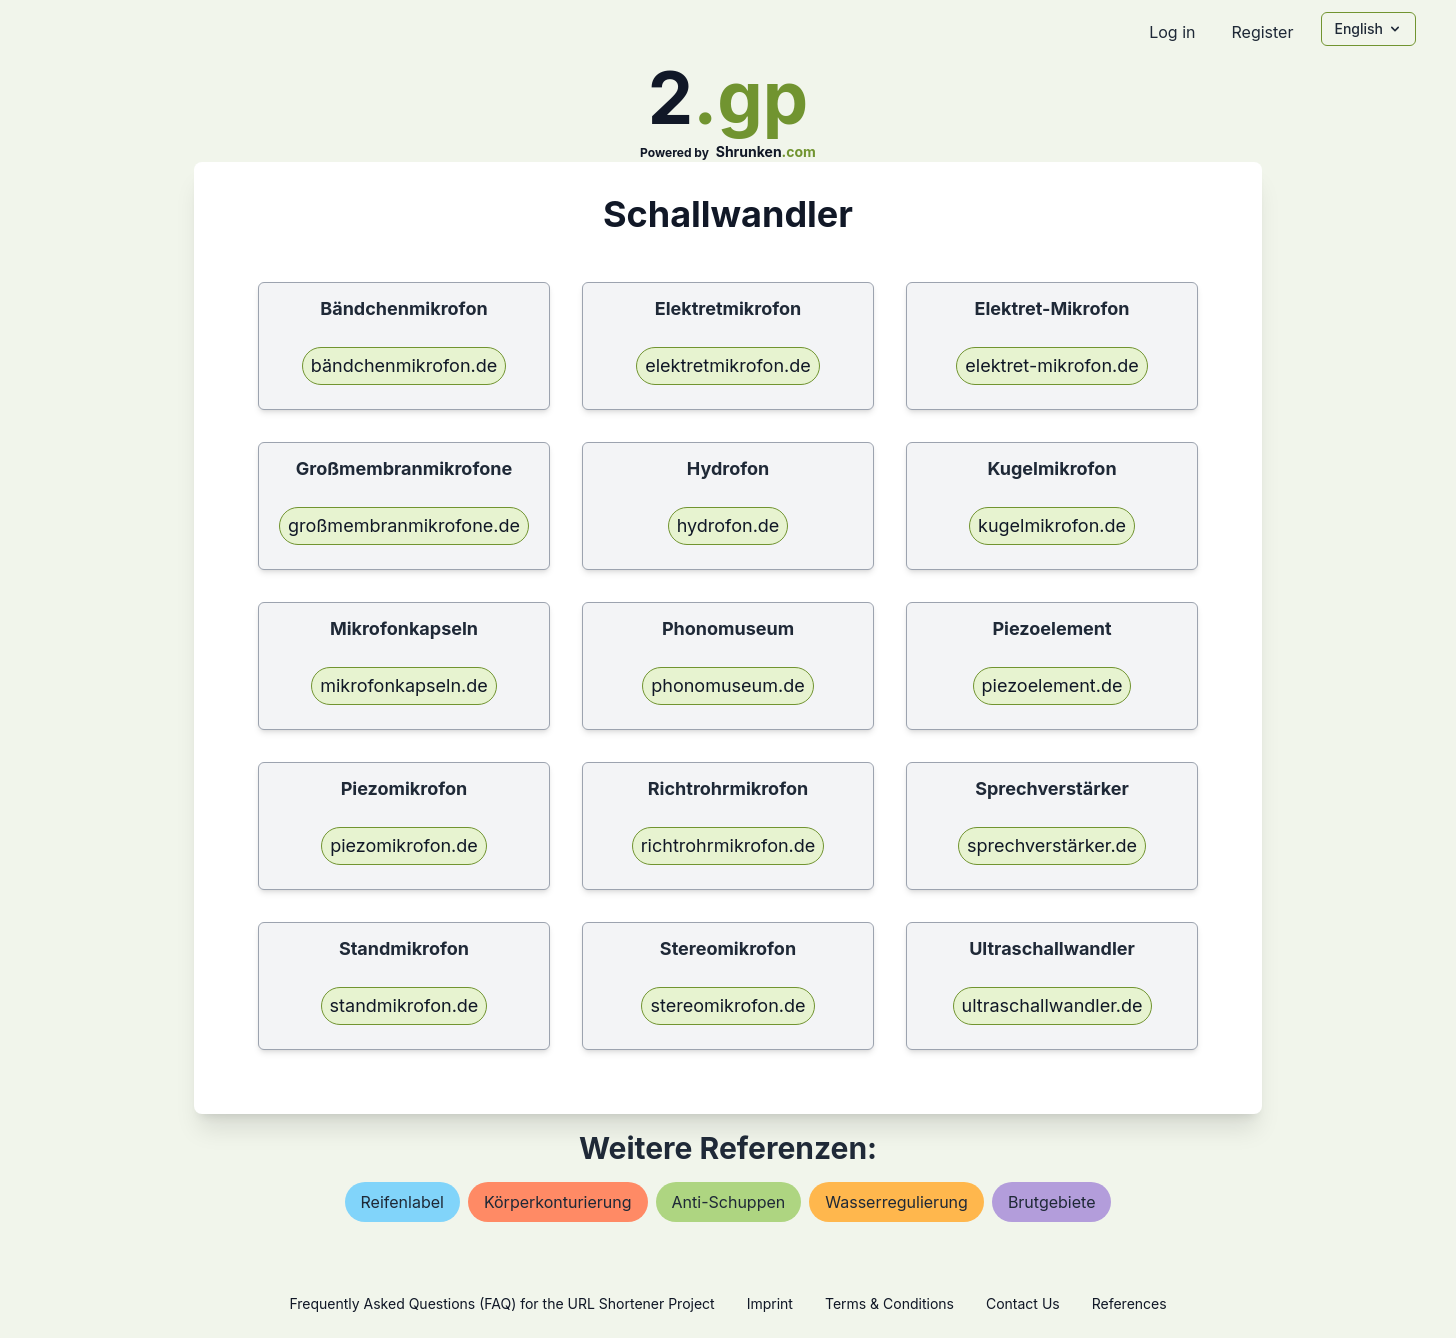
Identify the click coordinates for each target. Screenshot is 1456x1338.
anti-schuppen (729, 1202)
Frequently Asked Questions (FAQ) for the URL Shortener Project (501, 1303)
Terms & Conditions (889, 1303)
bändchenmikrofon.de (404, 365)
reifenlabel (402, 1202)
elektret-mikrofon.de (1051, 365)
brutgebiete (1052, 1202)
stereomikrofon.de (727, 1005)
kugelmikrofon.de (1052, 525)
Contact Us (1023, 1303)
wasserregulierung (896, 1202)
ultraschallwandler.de (1052, 1005)
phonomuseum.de (727, 685)
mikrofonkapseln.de (404, 685)
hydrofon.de (728, 525)
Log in (1172, 32)
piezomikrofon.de (404, 845)
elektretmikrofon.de (728, 365)
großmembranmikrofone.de (404, 525)
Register (1262, 32)
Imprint (770, 1303)
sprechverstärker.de (1052, 845)
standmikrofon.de (404, 1005)
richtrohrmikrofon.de (728, 845)
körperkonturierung (558, 1202)
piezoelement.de (1052, 685)
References (1129, 1303)
